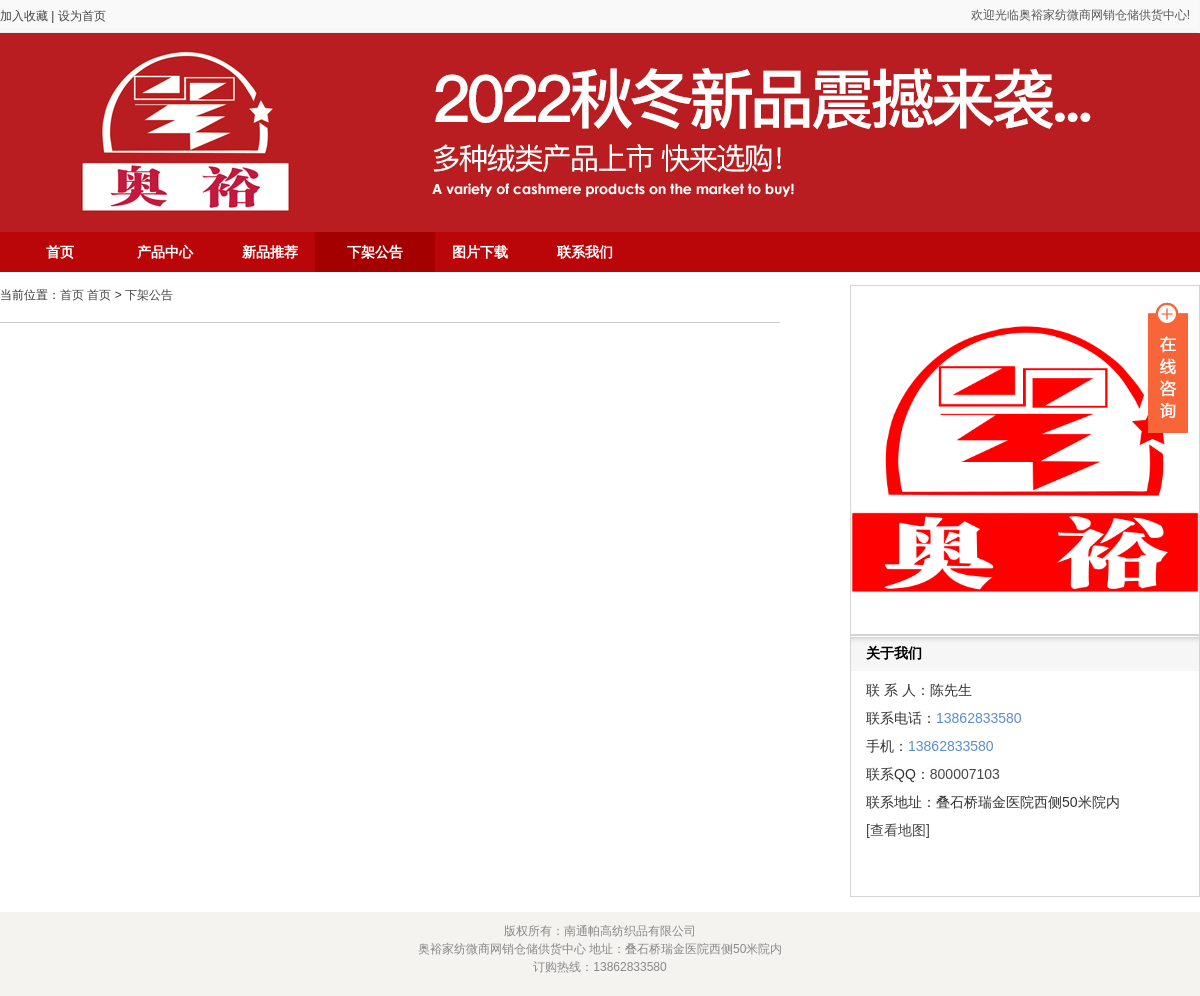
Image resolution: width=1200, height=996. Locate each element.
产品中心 (165, 252)
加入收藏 (25, 16)
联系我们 (585, 252)
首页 (60, 252)
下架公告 (375, 252)
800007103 (965, 774)
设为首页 (82, 16)
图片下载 (480, 252)
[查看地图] (898, 830)
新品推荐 (270, 252)
